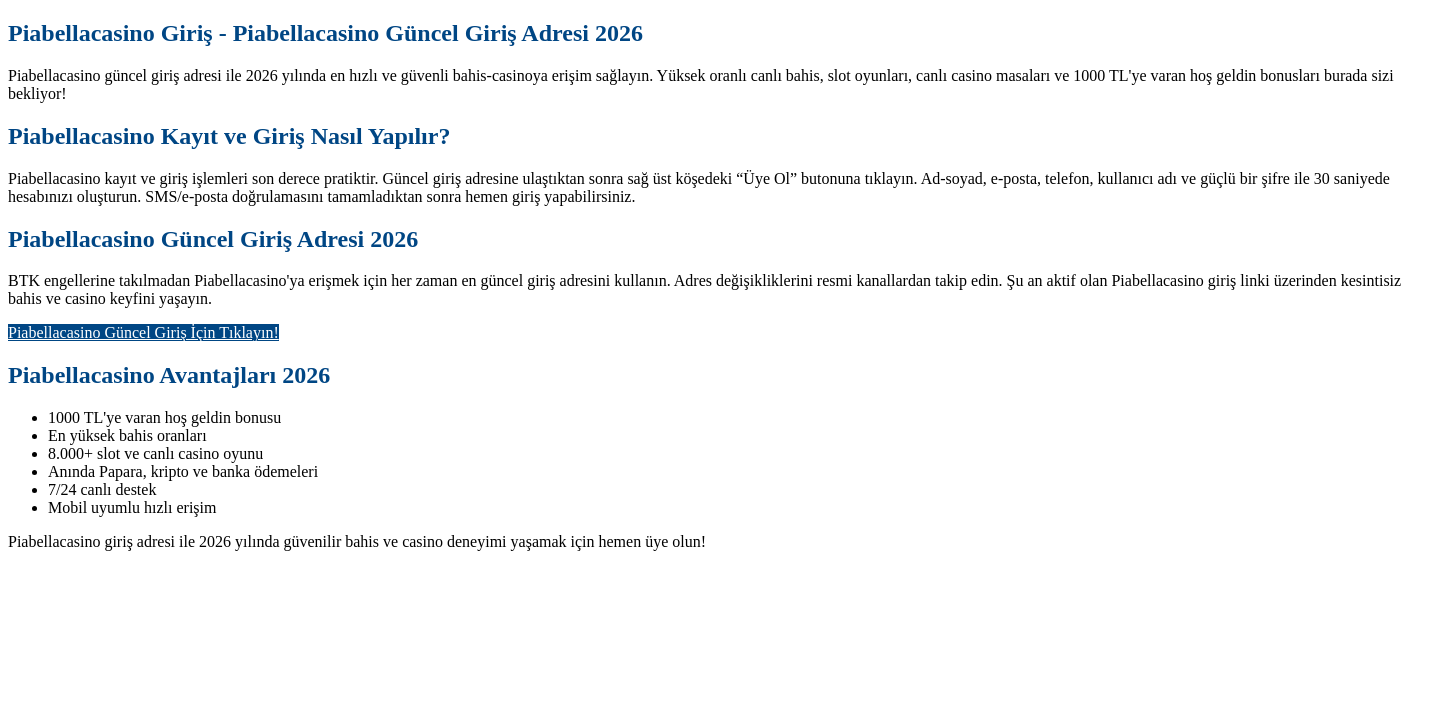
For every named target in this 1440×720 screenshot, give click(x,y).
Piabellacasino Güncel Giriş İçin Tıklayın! (143, 332)
